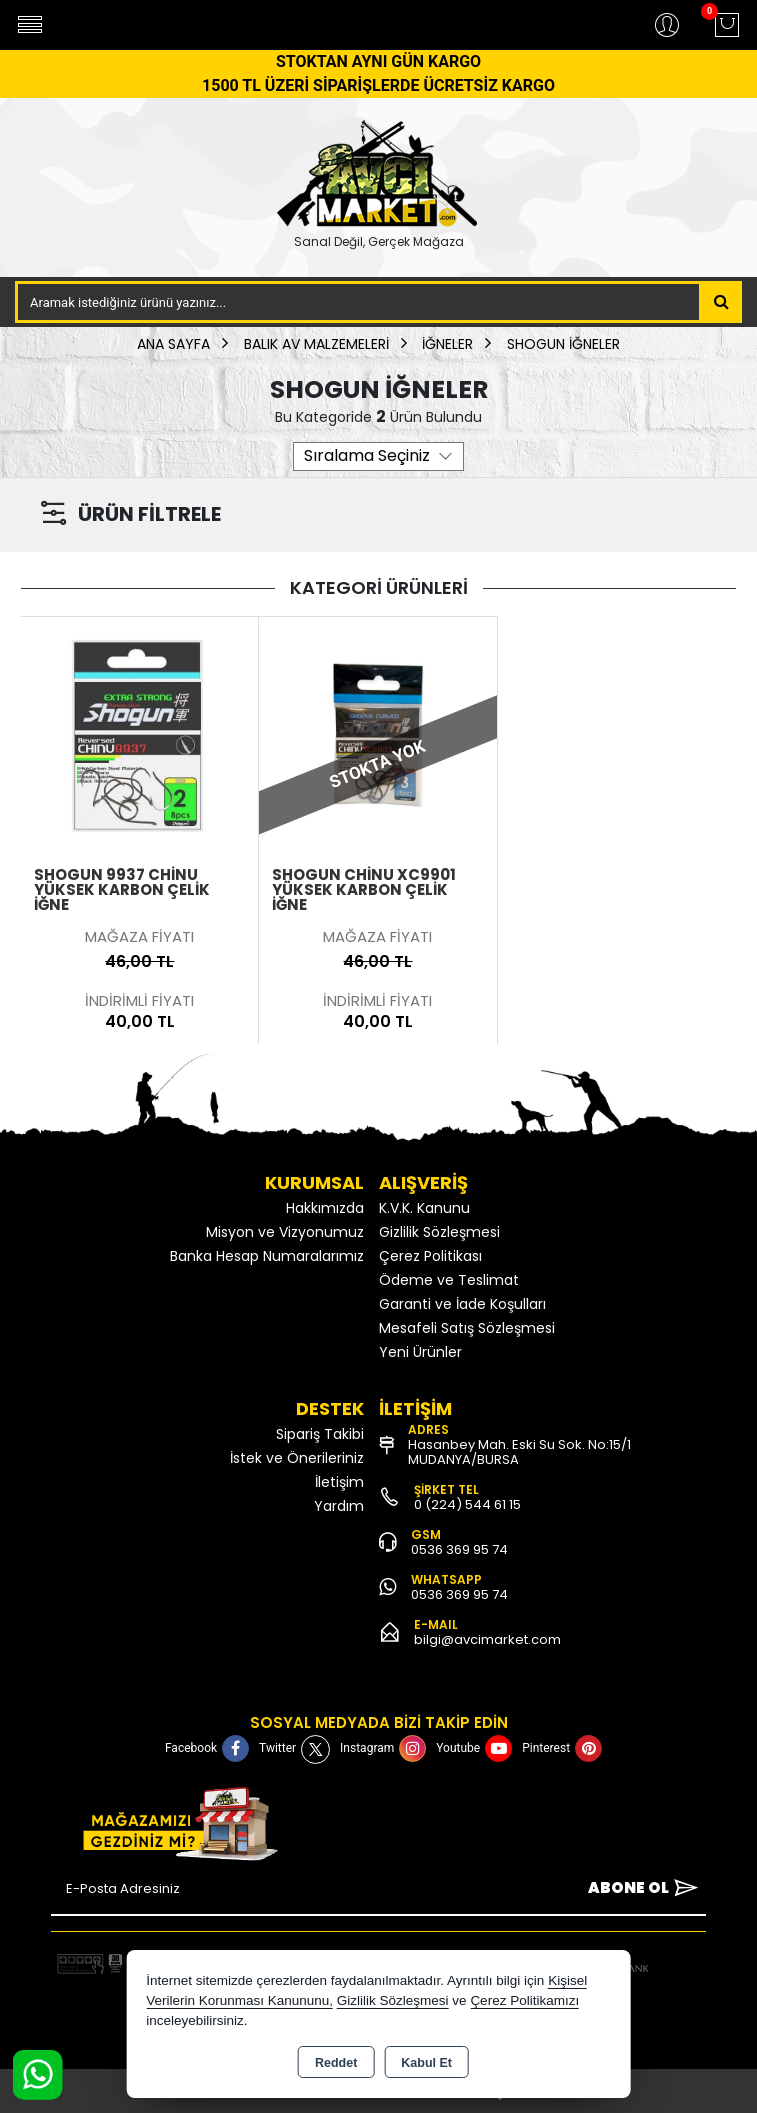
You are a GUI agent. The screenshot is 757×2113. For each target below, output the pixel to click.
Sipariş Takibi (320, 1434)
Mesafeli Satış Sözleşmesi (467, 1328)
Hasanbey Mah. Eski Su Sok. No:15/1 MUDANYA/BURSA (519, 1452)
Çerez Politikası (430, 1256)
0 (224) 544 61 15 (467, 1504)
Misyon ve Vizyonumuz (285, 1232)
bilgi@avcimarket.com (487, 1639)
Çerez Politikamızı (524, 2000)
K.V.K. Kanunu (424, 1208)
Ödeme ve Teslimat (449, 1280)
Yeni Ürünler (420, 1352)
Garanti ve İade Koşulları (462, 1304)
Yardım (339, 1506)
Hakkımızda (325, 1208)
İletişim (339, 1482)
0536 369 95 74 (459, 1549)
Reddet (336, 2063)
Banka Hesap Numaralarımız (267, 1256)
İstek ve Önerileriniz (297, 1458)
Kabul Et (426, 2063)
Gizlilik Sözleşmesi (439, 1232)
